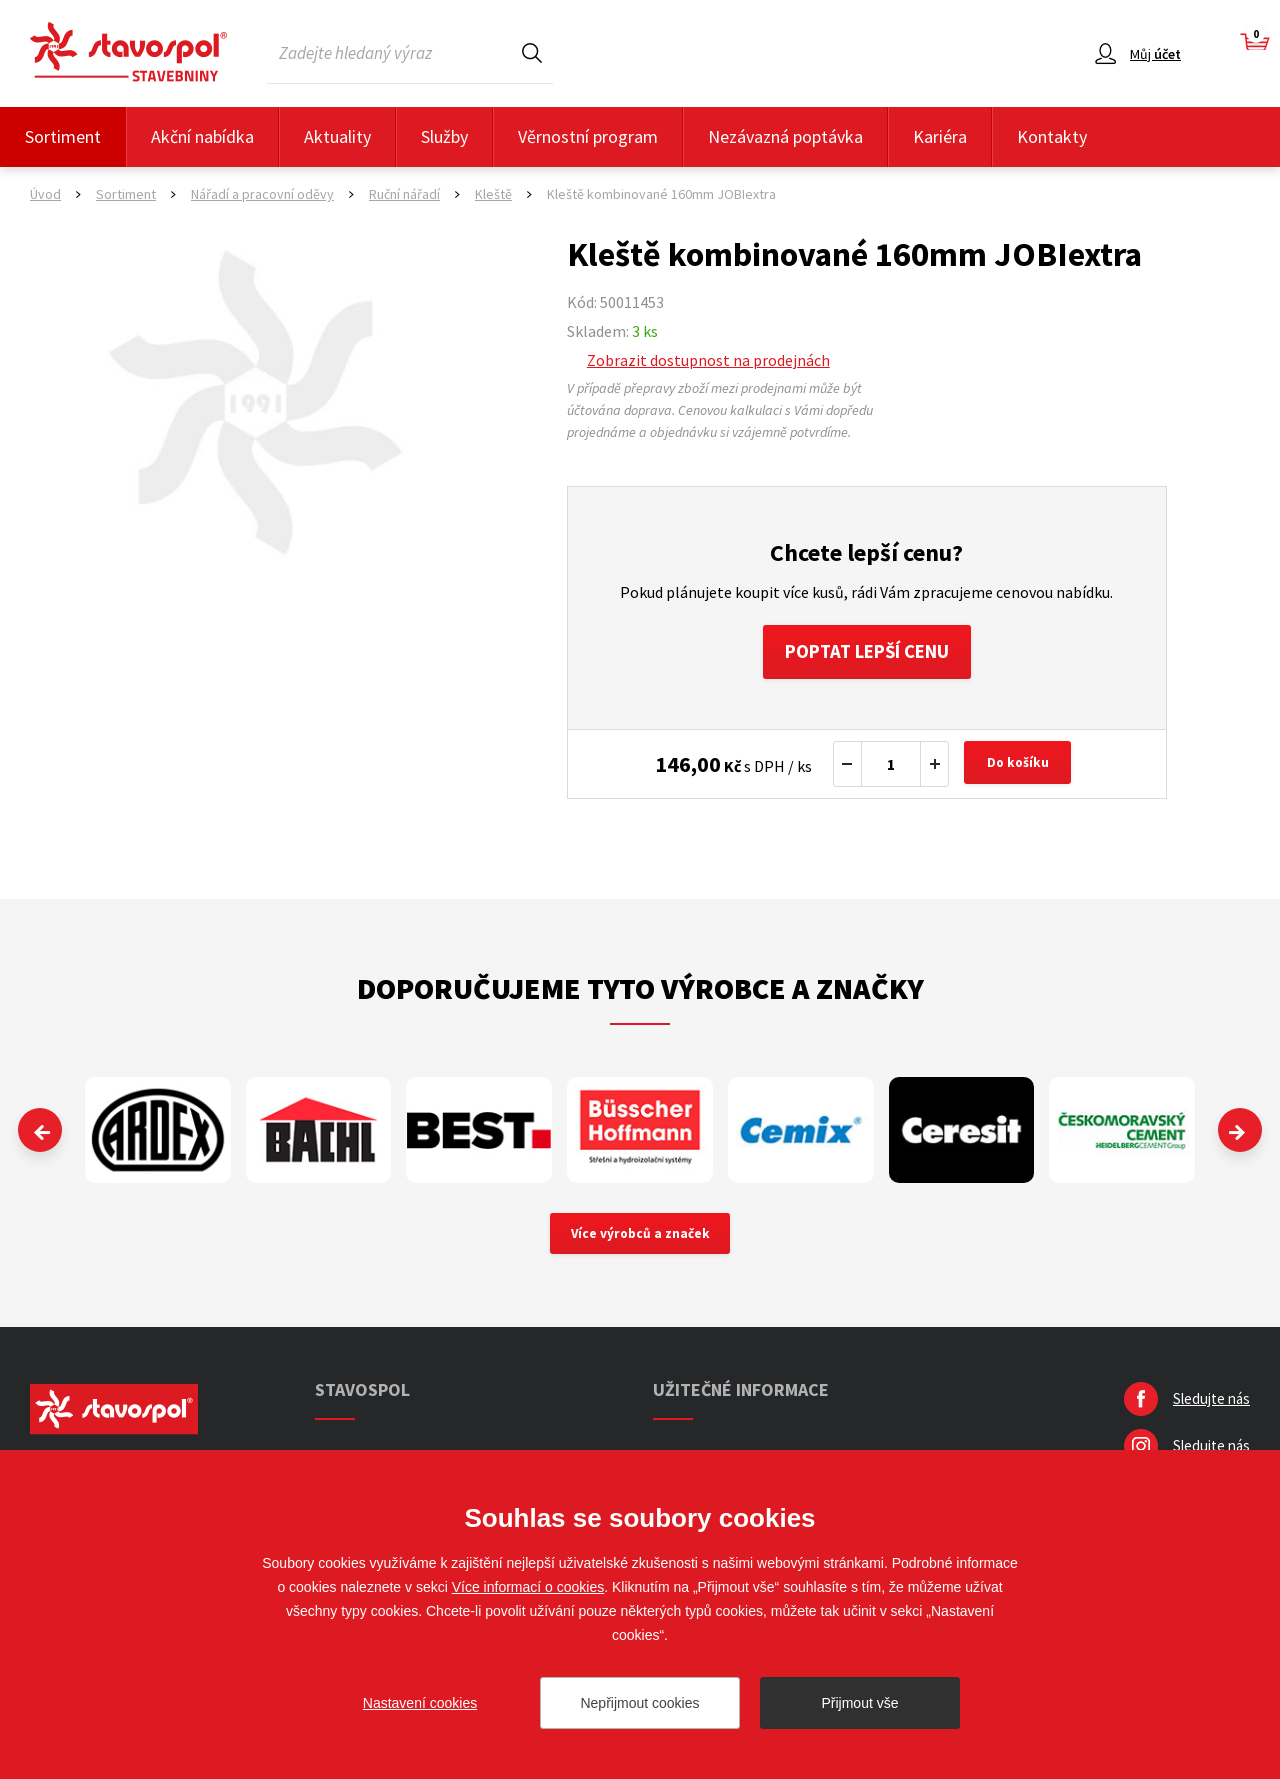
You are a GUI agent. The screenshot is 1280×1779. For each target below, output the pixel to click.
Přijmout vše (859, 1703)
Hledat (532, 52)
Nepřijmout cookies (639, 1703)
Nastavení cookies (420, 1703)
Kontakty (1052, 136)
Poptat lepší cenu (866, 654)
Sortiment (63, 136)
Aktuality (337, 136)
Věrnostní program (588, 136)
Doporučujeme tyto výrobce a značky (640, 994)
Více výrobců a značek (640, 1241)
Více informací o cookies (528, 1587)
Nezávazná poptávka (785, 136)
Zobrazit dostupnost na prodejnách (708, 360)
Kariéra (940, 136)
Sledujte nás (1211, 1407)
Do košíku (1021, 770)
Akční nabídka (202, 136)
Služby (444, 136)
